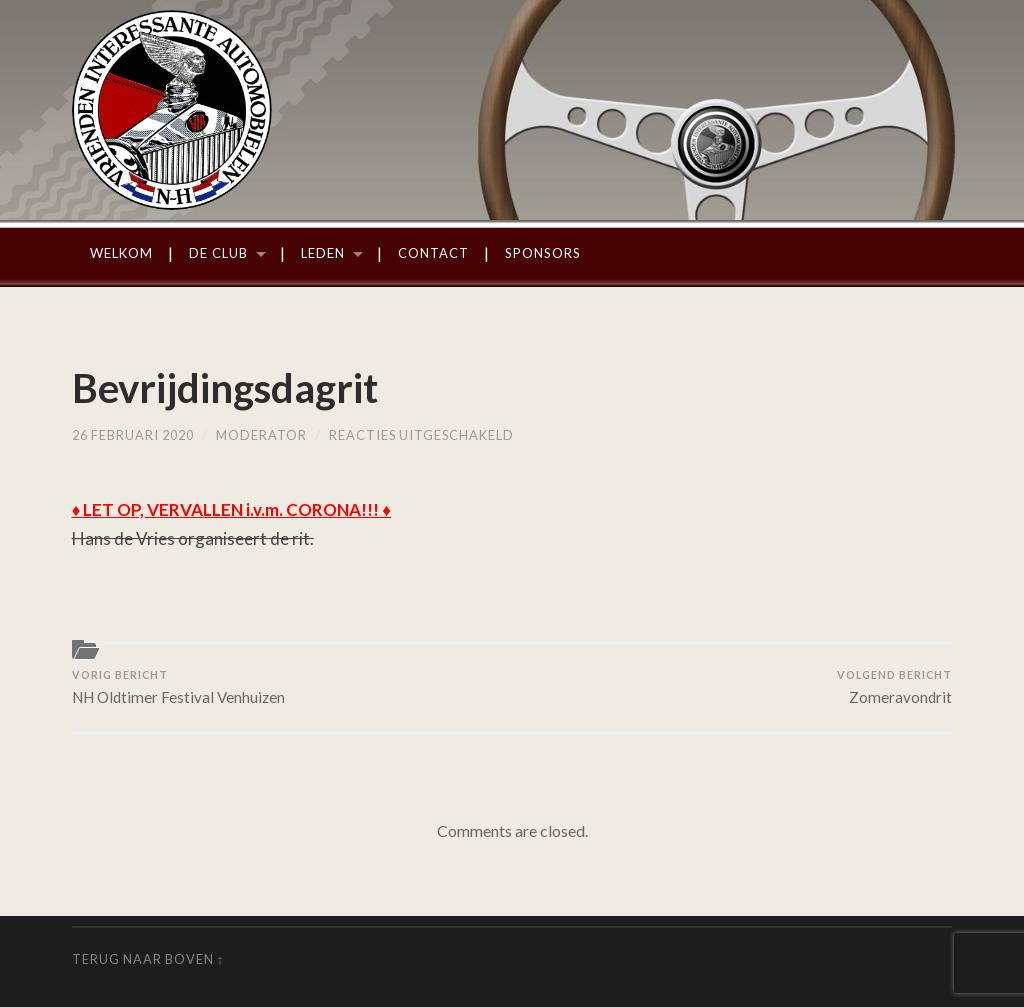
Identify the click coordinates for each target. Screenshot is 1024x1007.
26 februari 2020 (133, 435)
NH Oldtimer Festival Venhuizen (178, 687)
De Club (218, 253)
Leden (323, 253)
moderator (261, 435)
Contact (433, 253)
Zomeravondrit (894, 687)
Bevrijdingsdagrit (225, 388)
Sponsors (543, 253)
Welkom (121, 253)
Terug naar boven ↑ (148, 959)
